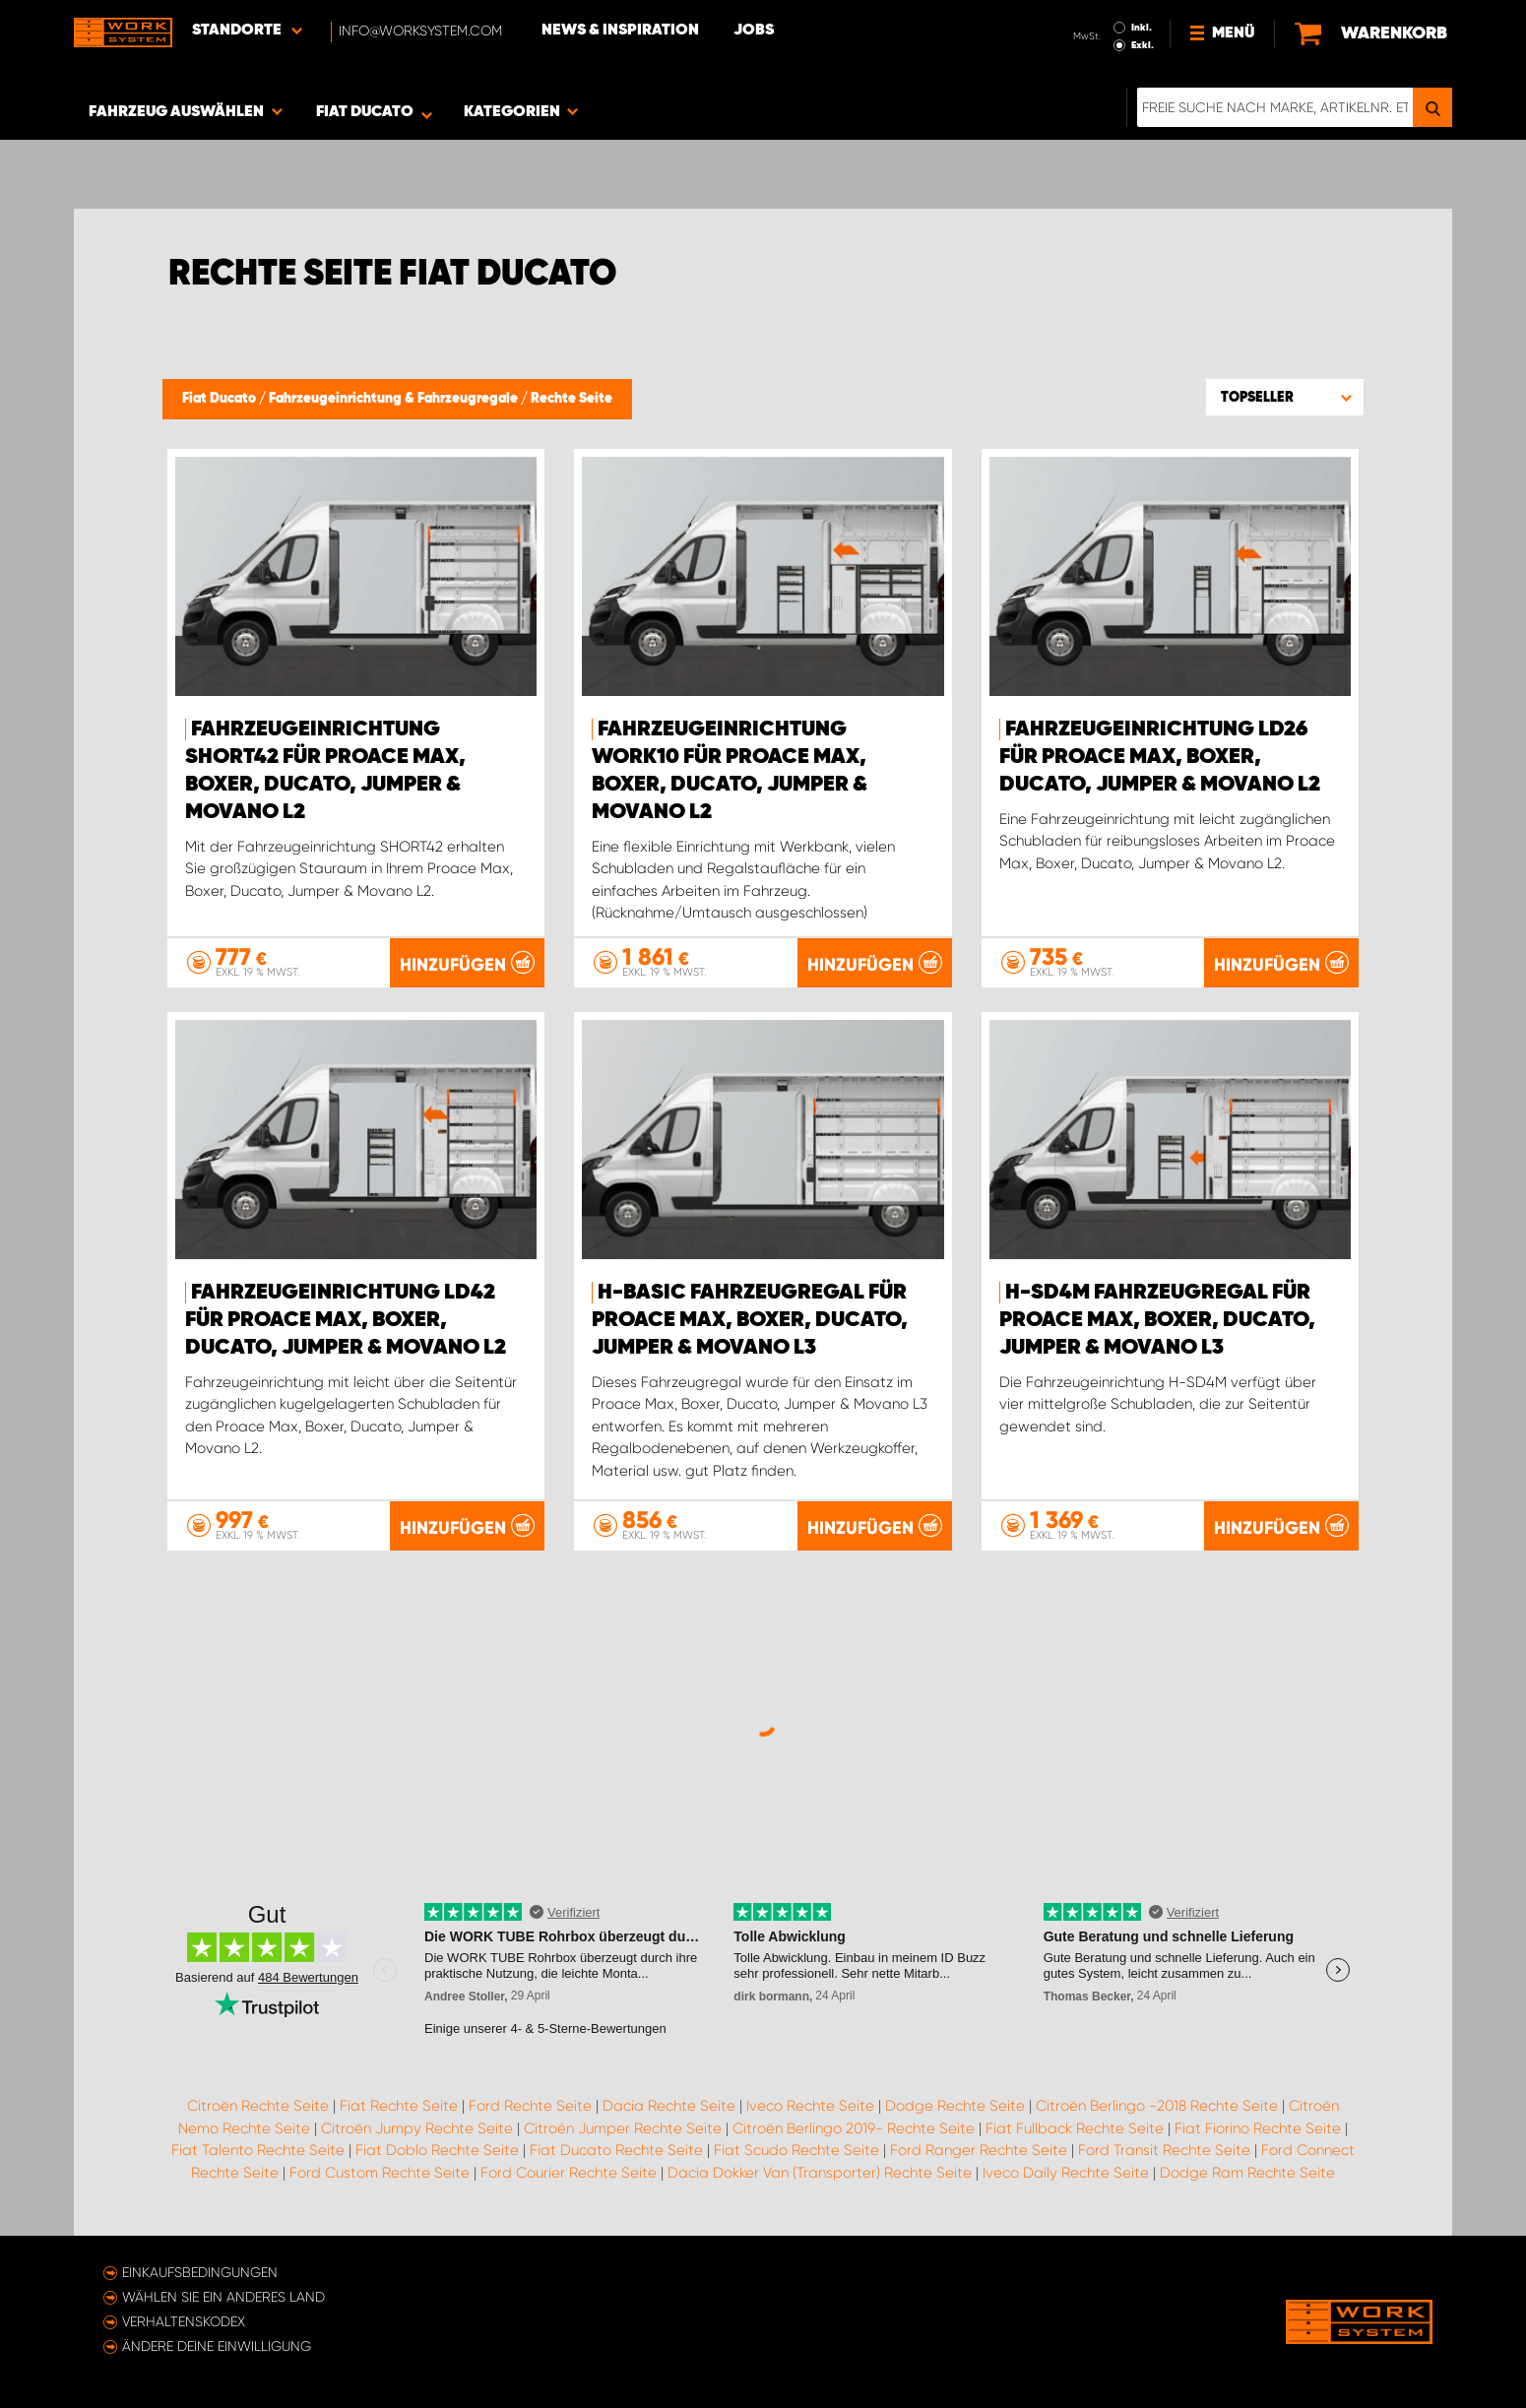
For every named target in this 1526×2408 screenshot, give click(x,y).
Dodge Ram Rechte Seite (1247, 2173)
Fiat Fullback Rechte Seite (1075, 2128)
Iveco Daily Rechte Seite (1066, 2173)
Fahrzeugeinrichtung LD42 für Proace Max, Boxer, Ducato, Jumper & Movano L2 (345, 1320)
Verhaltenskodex (183, 2321)
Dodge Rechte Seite (955, 2106)
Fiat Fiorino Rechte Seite (1258, 2128)
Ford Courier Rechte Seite (568, 2173)
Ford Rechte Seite (530, 2106)
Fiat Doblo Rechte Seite (437, 2150)
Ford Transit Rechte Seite (1164, 2150)
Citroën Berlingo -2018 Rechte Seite (1157, 2106)
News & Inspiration (620, 30)
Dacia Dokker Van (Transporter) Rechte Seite (820, 2173)
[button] (1285, 396)
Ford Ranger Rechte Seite (978, 2150)
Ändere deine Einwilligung (216, 2346)
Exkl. (1142, 45)
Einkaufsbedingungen (200, 2272)
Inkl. (1141, 27)
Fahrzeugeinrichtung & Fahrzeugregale (395, 399)
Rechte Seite (571, 399)
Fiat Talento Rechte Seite (258, 2150)
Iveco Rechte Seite (810, 2106)
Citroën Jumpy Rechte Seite (417, 2128)
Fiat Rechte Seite (399, 2106)
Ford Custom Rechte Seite (379, 2173)
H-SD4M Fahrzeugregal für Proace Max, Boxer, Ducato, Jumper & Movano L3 (1157, 1320)
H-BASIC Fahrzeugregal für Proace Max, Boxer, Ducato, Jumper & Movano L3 (750, 1320)
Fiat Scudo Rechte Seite (796, 2150)
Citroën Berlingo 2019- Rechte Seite (853, 2128)
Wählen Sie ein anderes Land (223, 2297)
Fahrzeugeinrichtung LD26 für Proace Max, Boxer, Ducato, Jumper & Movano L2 (1159, 757)
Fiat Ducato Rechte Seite (616, 2150)
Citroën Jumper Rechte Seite (623, 2128)
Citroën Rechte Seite (258, 2106)
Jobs (753, 30)
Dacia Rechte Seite (669, 2106)
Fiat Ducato (220, 399)
